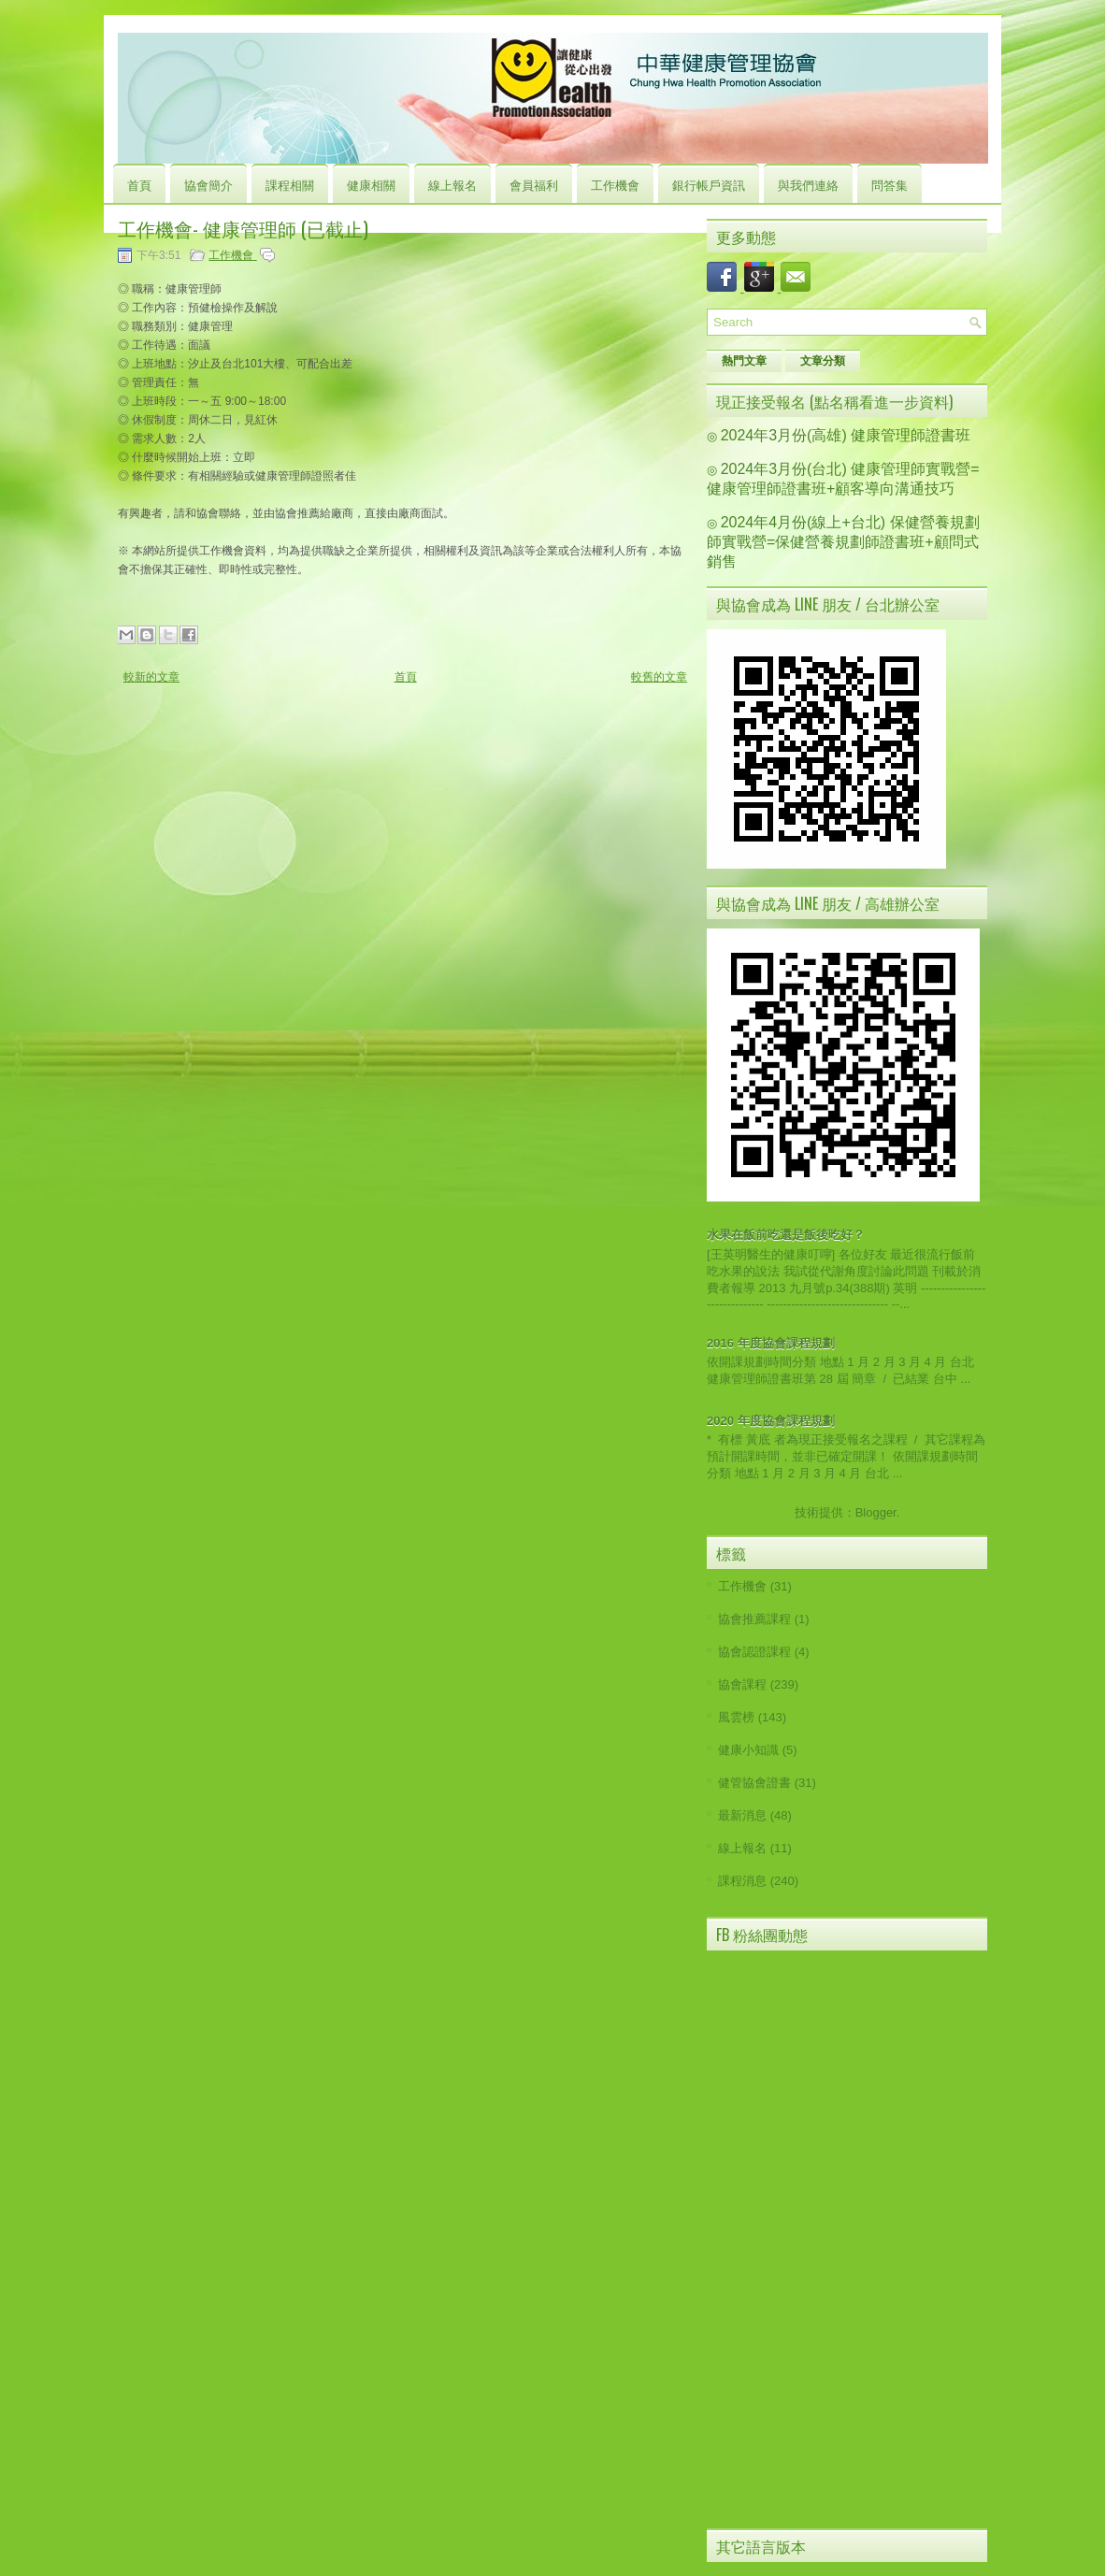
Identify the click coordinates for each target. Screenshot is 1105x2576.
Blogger (876, 1512)
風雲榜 (736, 1717)
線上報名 (452, 184)
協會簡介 (208, 184)
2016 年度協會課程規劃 (771, 1343)
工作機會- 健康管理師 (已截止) (243, 228)
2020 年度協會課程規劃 (771, 1421)
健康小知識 (748, 1750)
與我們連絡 (808, 184)
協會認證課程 (754, 1652)
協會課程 (742, 1684)
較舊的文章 (659, 677)
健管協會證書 (754, 1783)
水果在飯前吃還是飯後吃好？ (786, 1235)
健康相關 (371, 184)
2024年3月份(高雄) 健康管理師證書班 (846, 435)
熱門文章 (744, 360)
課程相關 (289, 184)
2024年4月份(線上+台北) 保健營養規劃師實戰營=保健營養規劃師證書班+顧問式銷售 (843, 541)
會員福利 (533, 184)
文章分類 (822, 360)
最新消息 (742, 1815)
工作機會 (615, 184)
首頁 (139, 184)
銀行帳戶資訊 (708, 184)
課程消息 (742, 1881)
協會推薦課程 (754, 1619)
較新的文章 (151, 677)
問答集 (889, 184)
